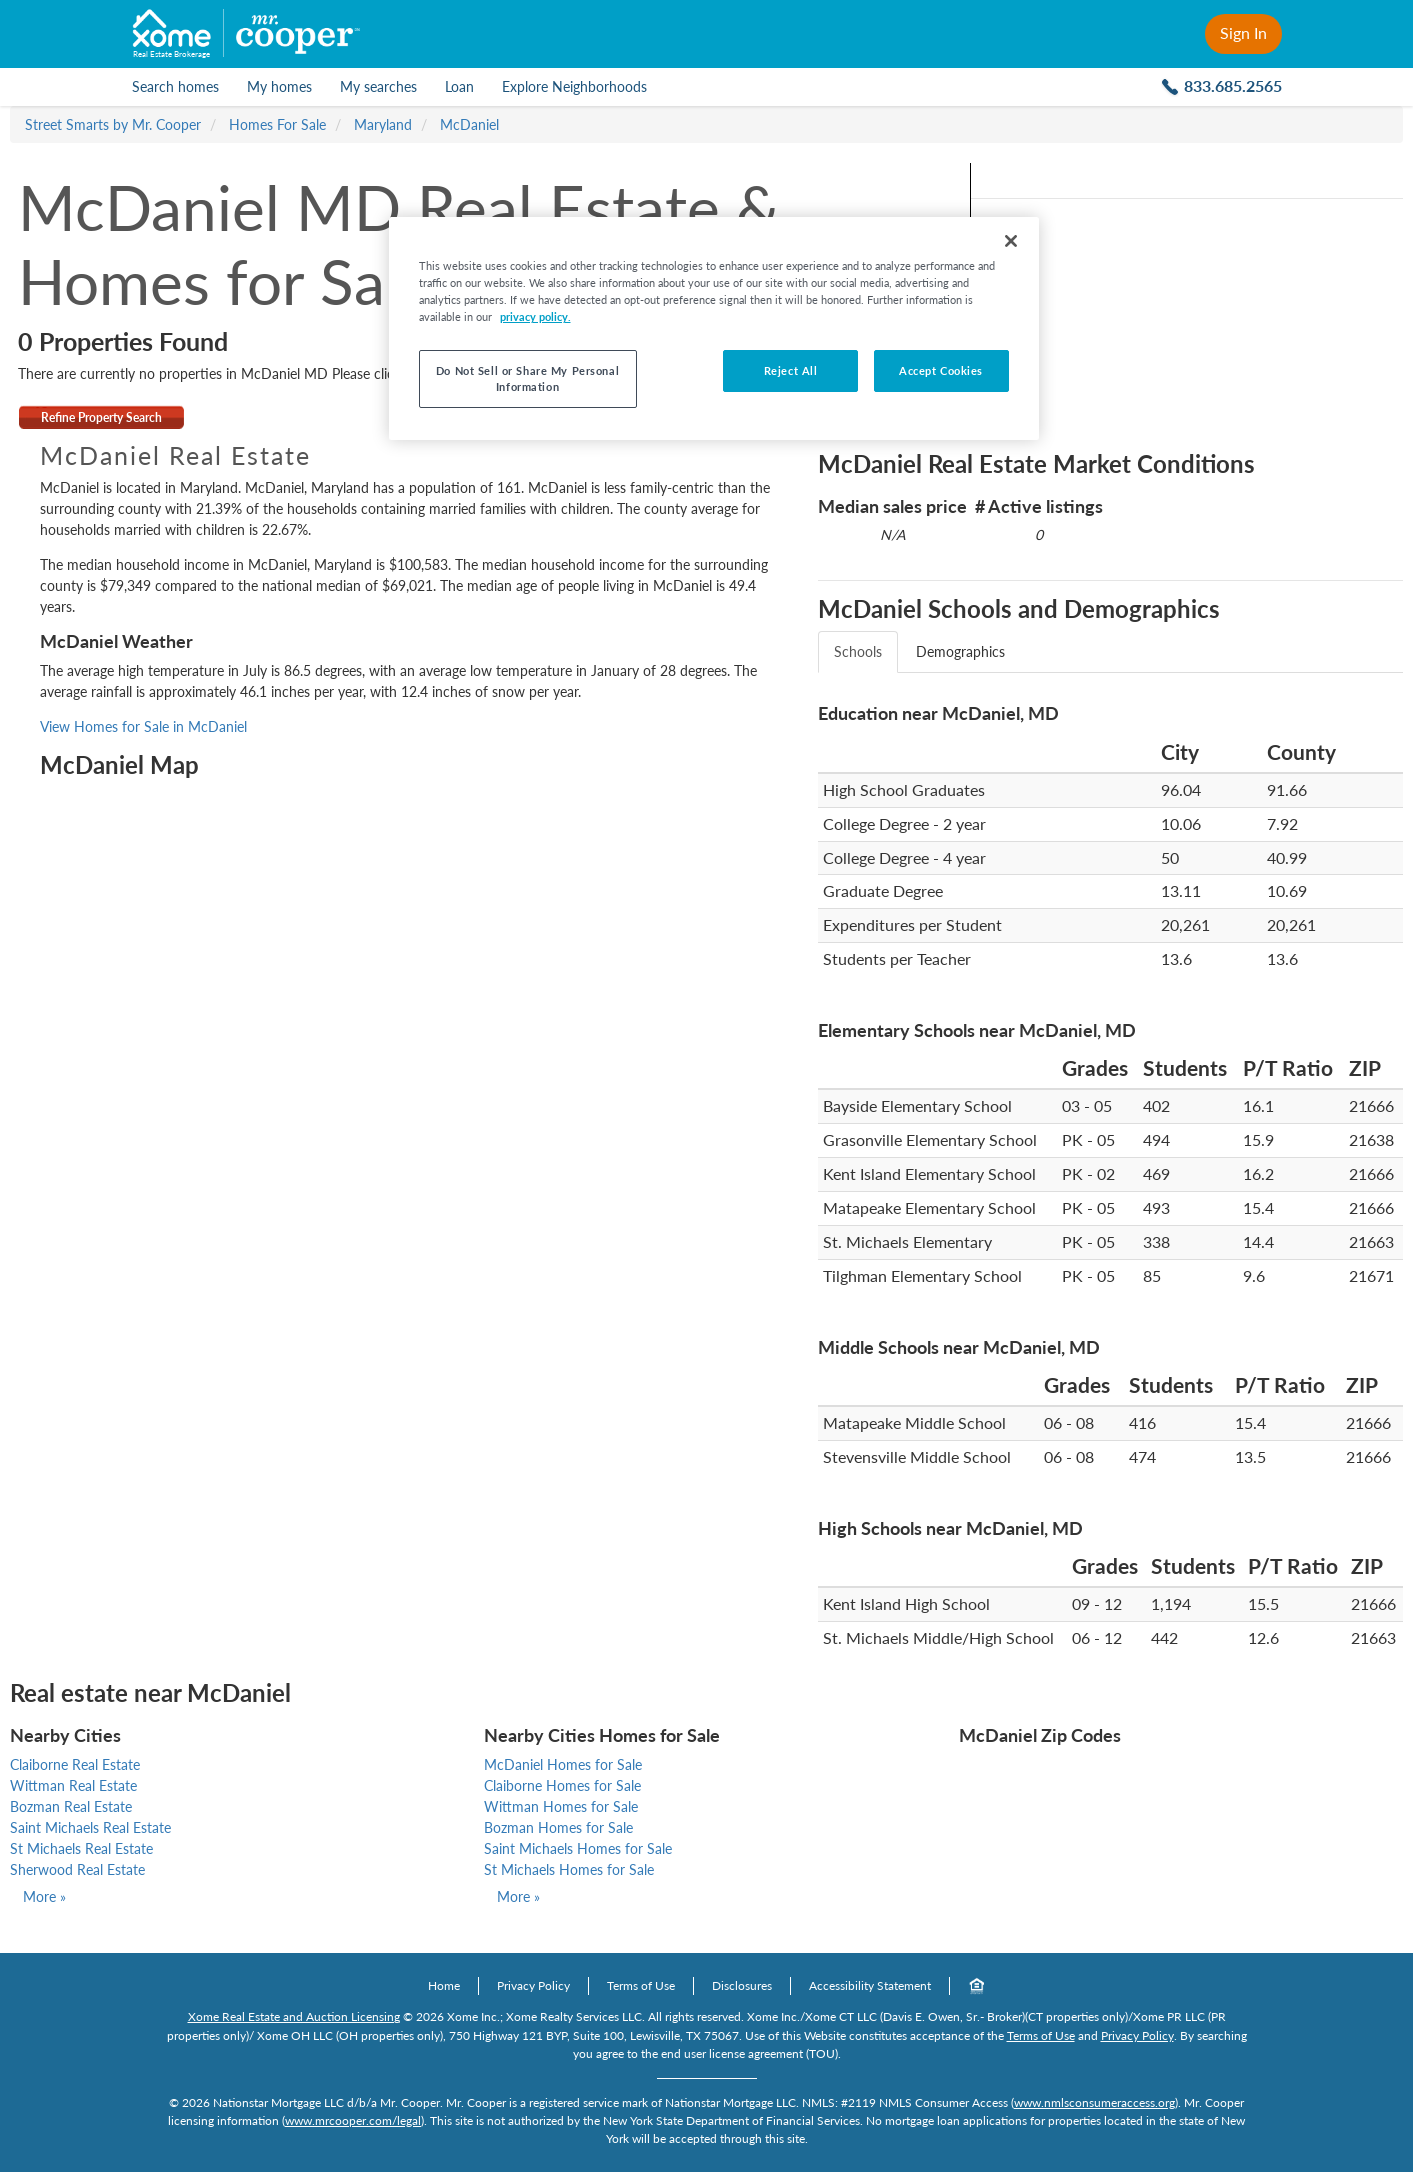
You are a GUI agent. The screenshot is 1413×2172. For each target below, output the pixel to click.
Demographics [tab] (960, 651)
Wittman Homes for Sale (561, 1806)
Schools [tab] (858, 651)
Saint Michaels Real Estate (90, 1827)
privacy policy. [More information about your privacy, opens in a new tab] (535, 316)
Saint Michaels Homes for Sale (578, 1848)
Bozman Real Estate (71, 1806)
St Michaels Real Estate (81, 1848)
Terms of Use (641, 1985)
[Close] (1011, 241)
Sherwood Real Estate (77, 1869)
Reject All (791, 370)
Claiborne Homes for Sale (562, 1785)
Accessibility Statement (870, 1985)
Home (444, 1985)
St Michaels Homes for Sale (569, 1869)
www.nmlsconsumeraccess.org (1094, 2102)
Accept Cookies (941, 370)
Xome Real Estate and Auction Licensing (294, 2016)
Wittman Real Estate (73, 1785)
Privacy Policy (533, 1985)
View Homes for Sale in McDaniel (143, 726)
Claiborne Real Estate (75, 1764)
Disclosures (742, 1985)
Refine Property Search (101, 417)
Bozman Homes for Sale (558, 1827)
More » (44, 1896)
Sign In (1243, 32)
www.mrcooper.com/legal (353, 2120)
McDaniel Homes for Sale (563, 1764)
